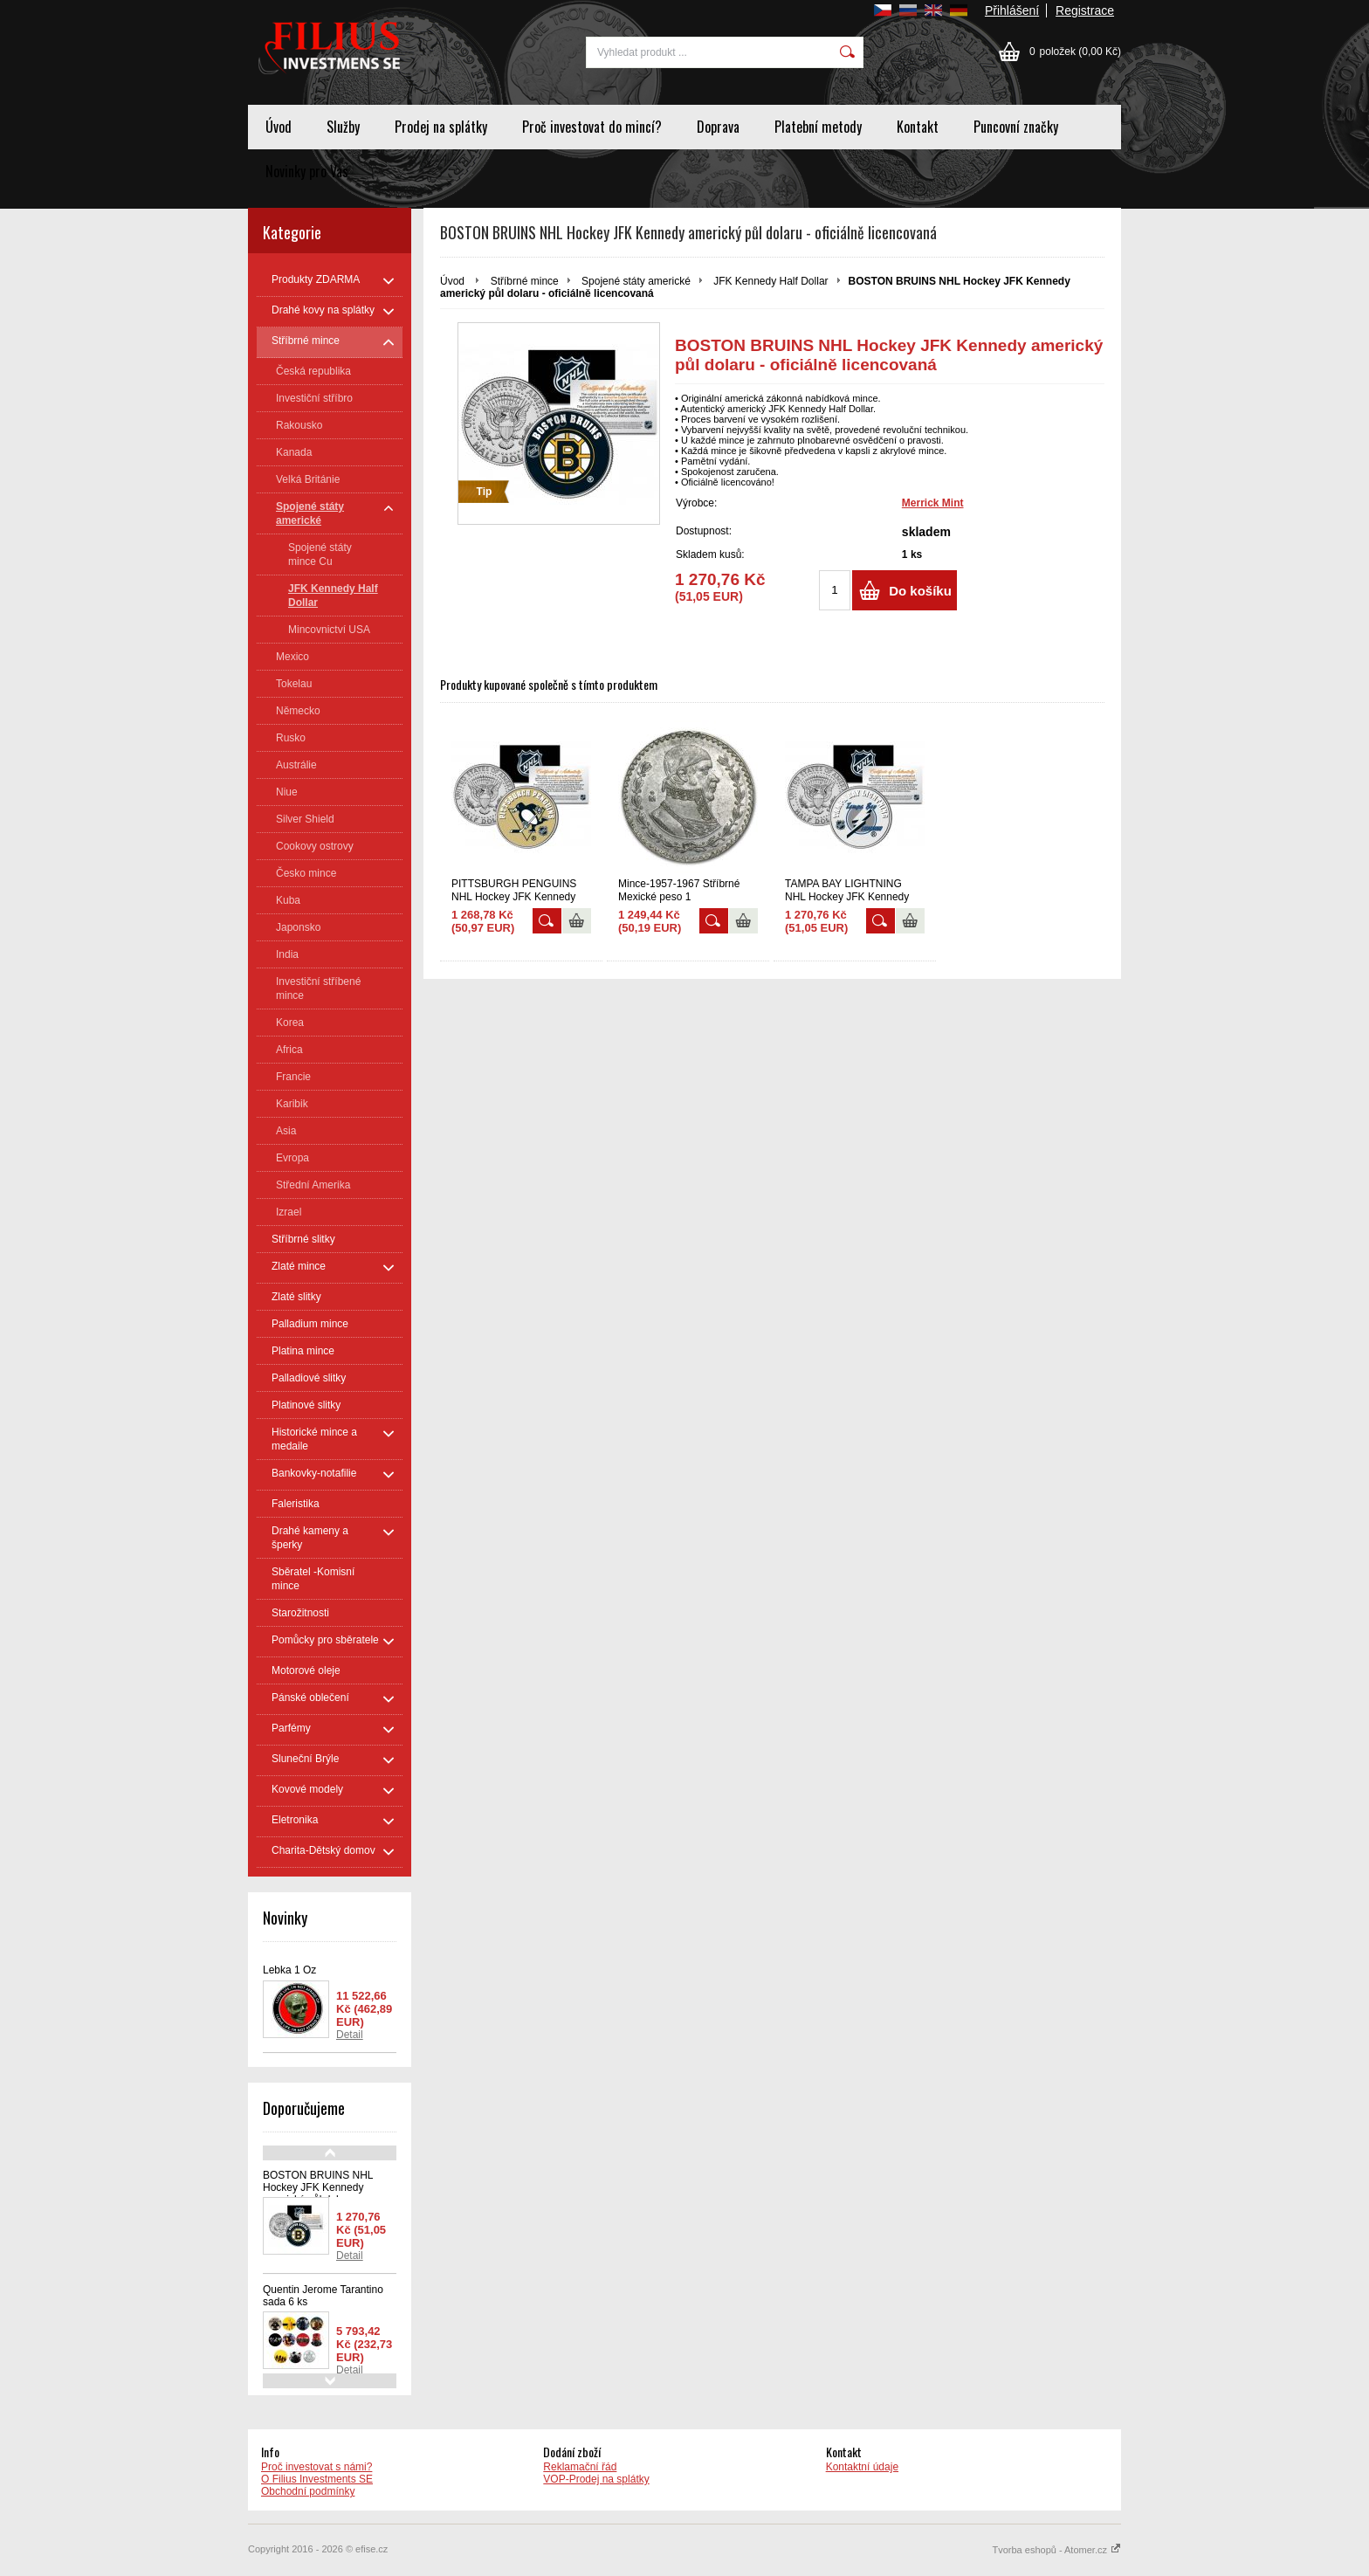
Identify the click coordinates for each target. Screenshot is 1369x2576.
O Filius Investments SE (317, 2479)
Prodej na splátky (441, 126)
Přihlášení (1012, 10)
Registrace (1085, 10)
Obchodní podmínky (307, 2491)
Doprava (718, 126)
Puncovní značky (1015, 126)
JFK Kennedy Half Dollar (770, 281)
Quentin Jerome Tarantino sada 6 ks (323, 2295)
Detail (349, 2034)
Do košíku (920, 590)
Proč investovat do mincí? (592, 126)
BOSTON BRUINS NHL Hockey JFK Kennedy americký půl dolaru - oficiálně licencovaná (318, 2193)
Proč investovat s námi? (316, 2467)
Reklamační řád (579, 2467)
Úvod (278, 126)
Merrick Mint (933, 503)
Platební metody (818, 126)
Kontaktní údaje (862, 2467)
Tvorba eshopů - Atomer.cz (1056, 2550)
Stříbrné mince (525, 281)
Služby (343, 126)
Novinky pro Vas (306, 171)
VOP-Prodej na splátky (596, 2479)
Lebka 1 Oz (289, 1970)
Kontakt (918, 126)
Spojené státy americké (636, 281)
